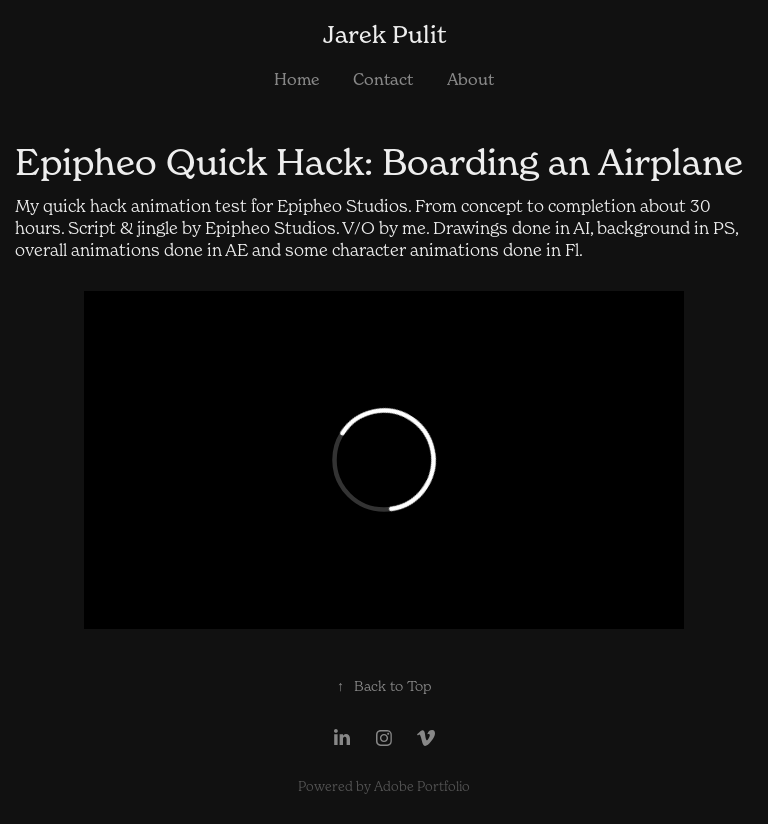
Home (296, 79)
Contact (383, 79)
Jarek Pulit (384, 34)
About (470, 79)
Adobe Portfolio (422, 786)
